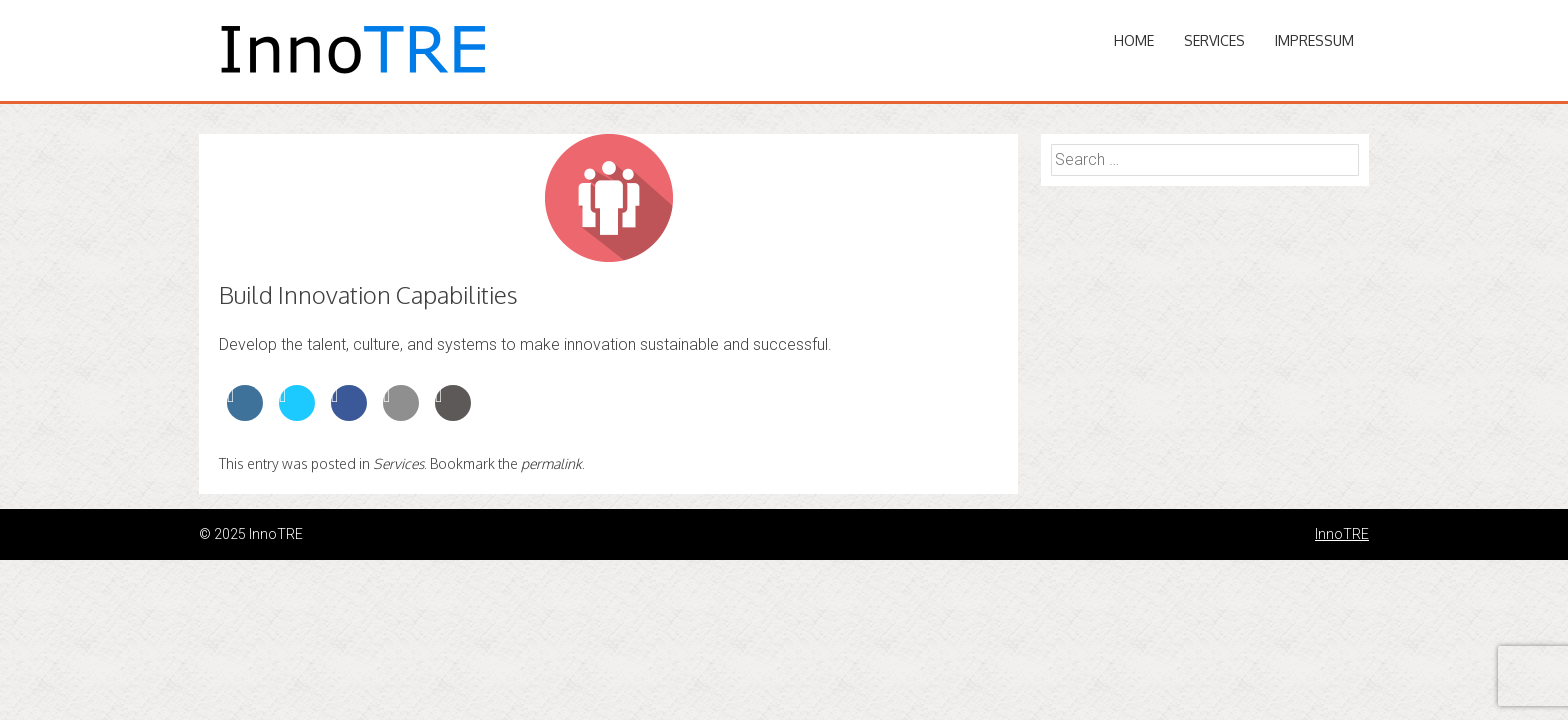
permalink (551, 463)
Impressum (1314, 40)
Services (1214, 40)
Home (1134, 40)
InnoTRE (1342, 534)
